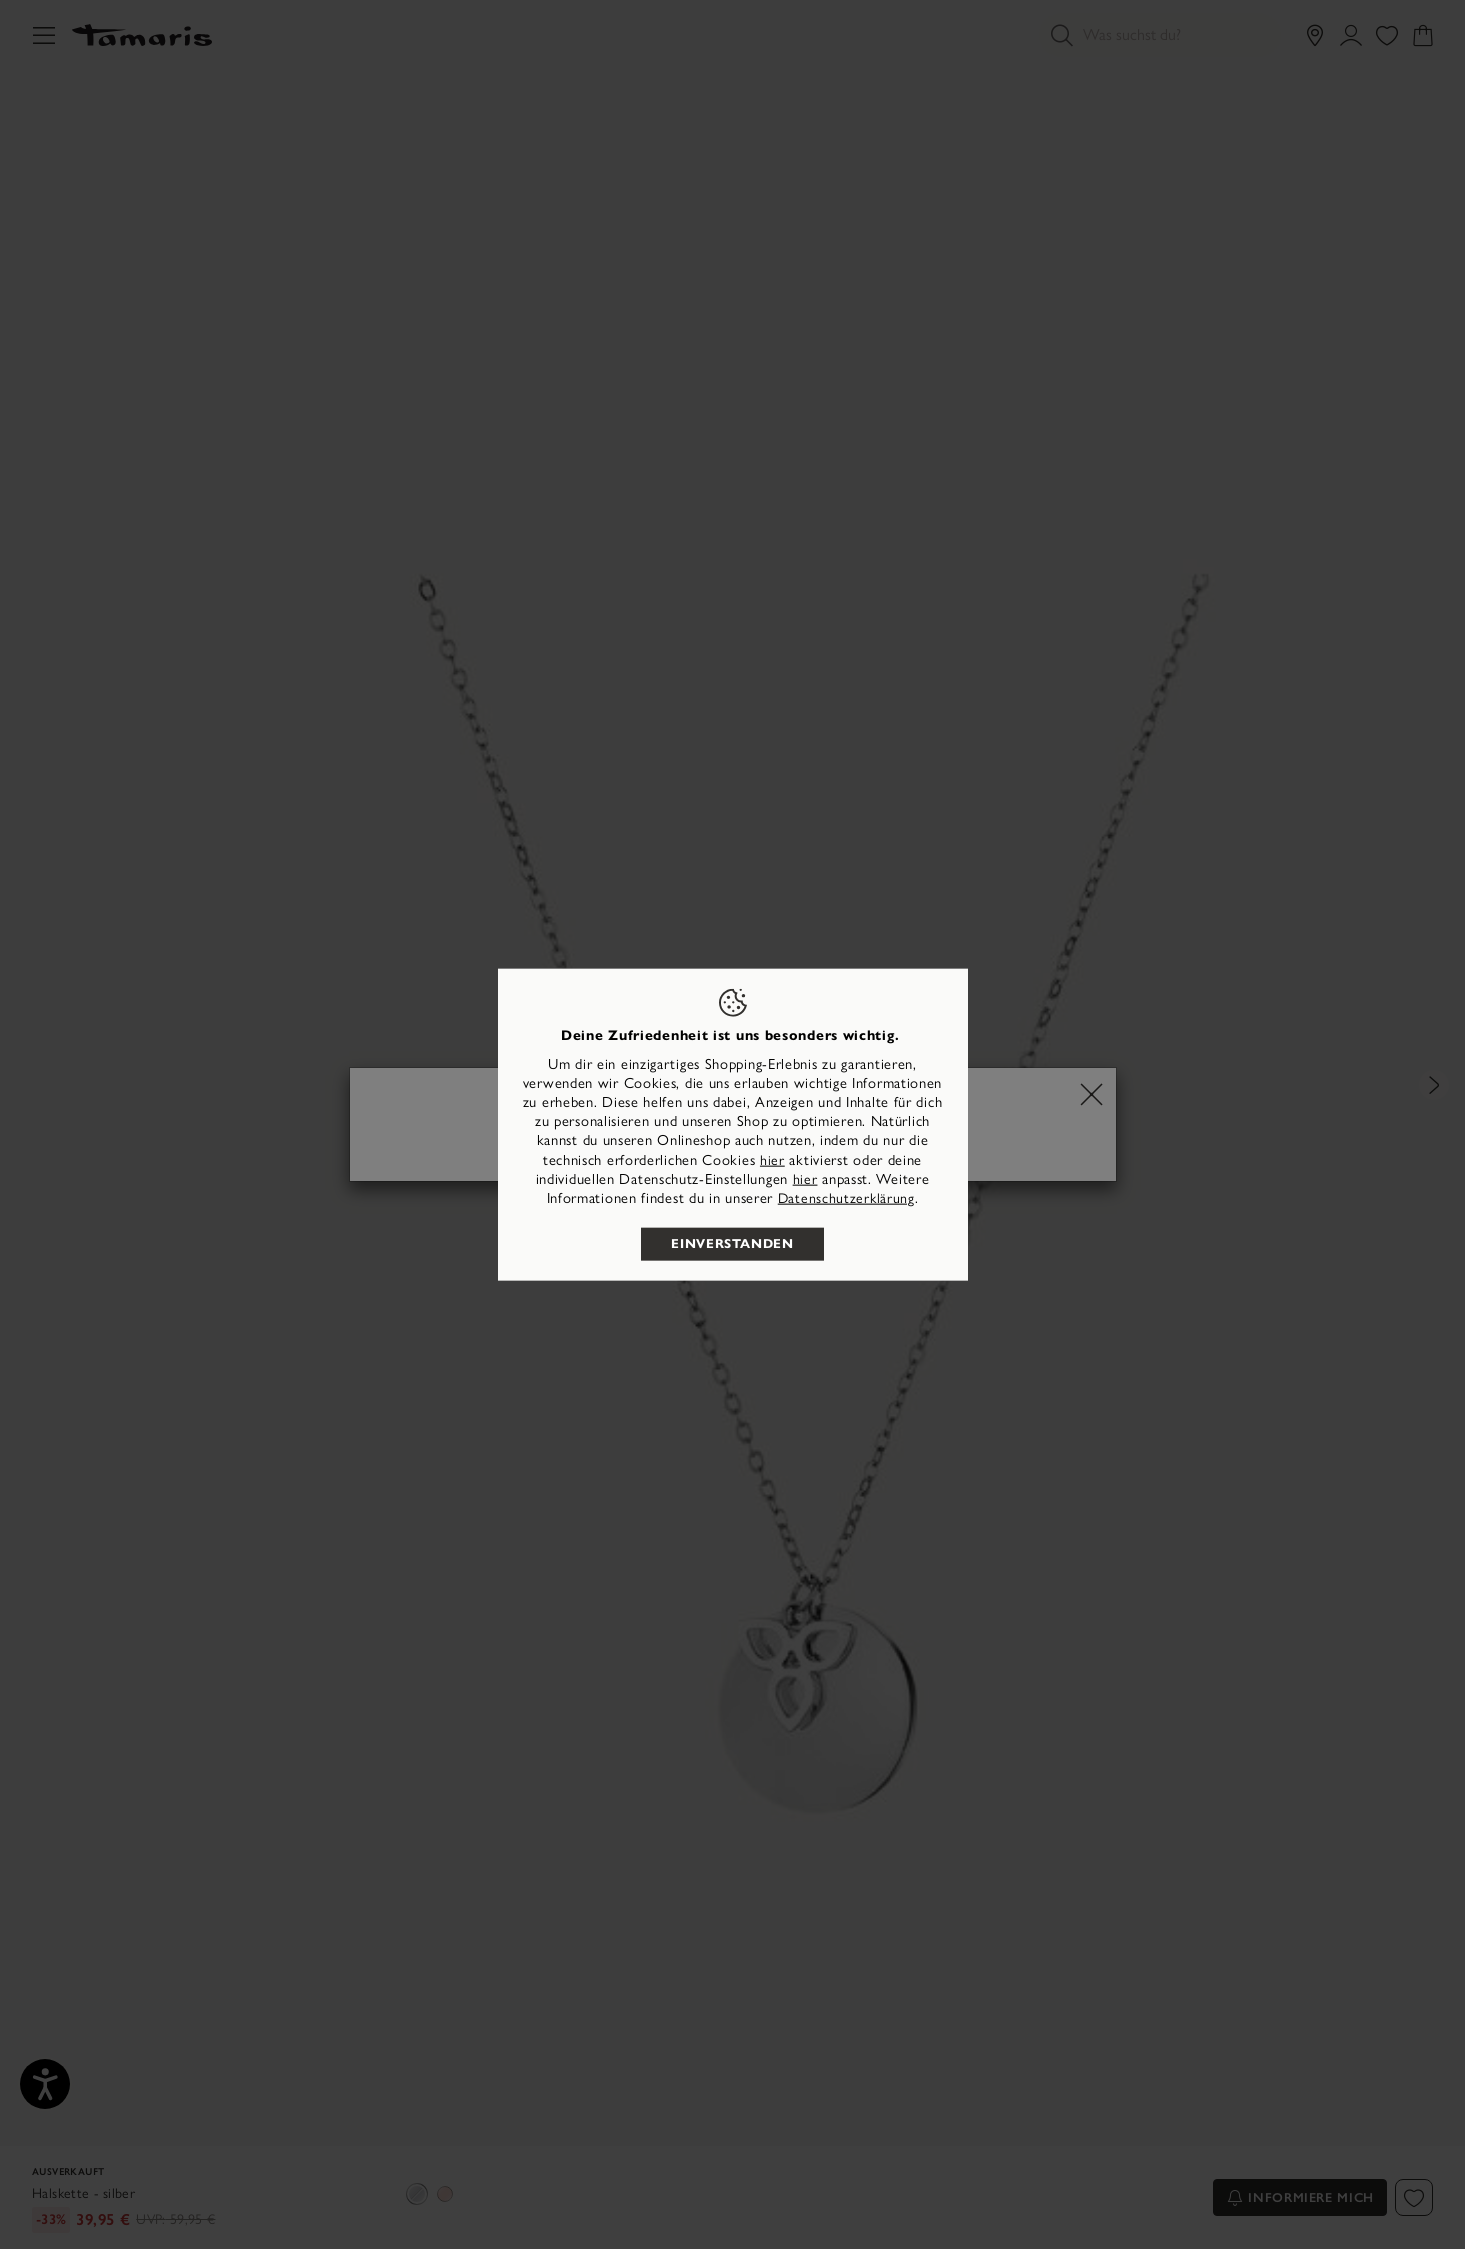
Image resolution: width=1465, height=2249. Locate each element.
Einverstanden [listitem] (732, 1244)
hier (772, 1159)
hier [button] (805, 1178)
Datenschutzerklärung (846, 1198)
